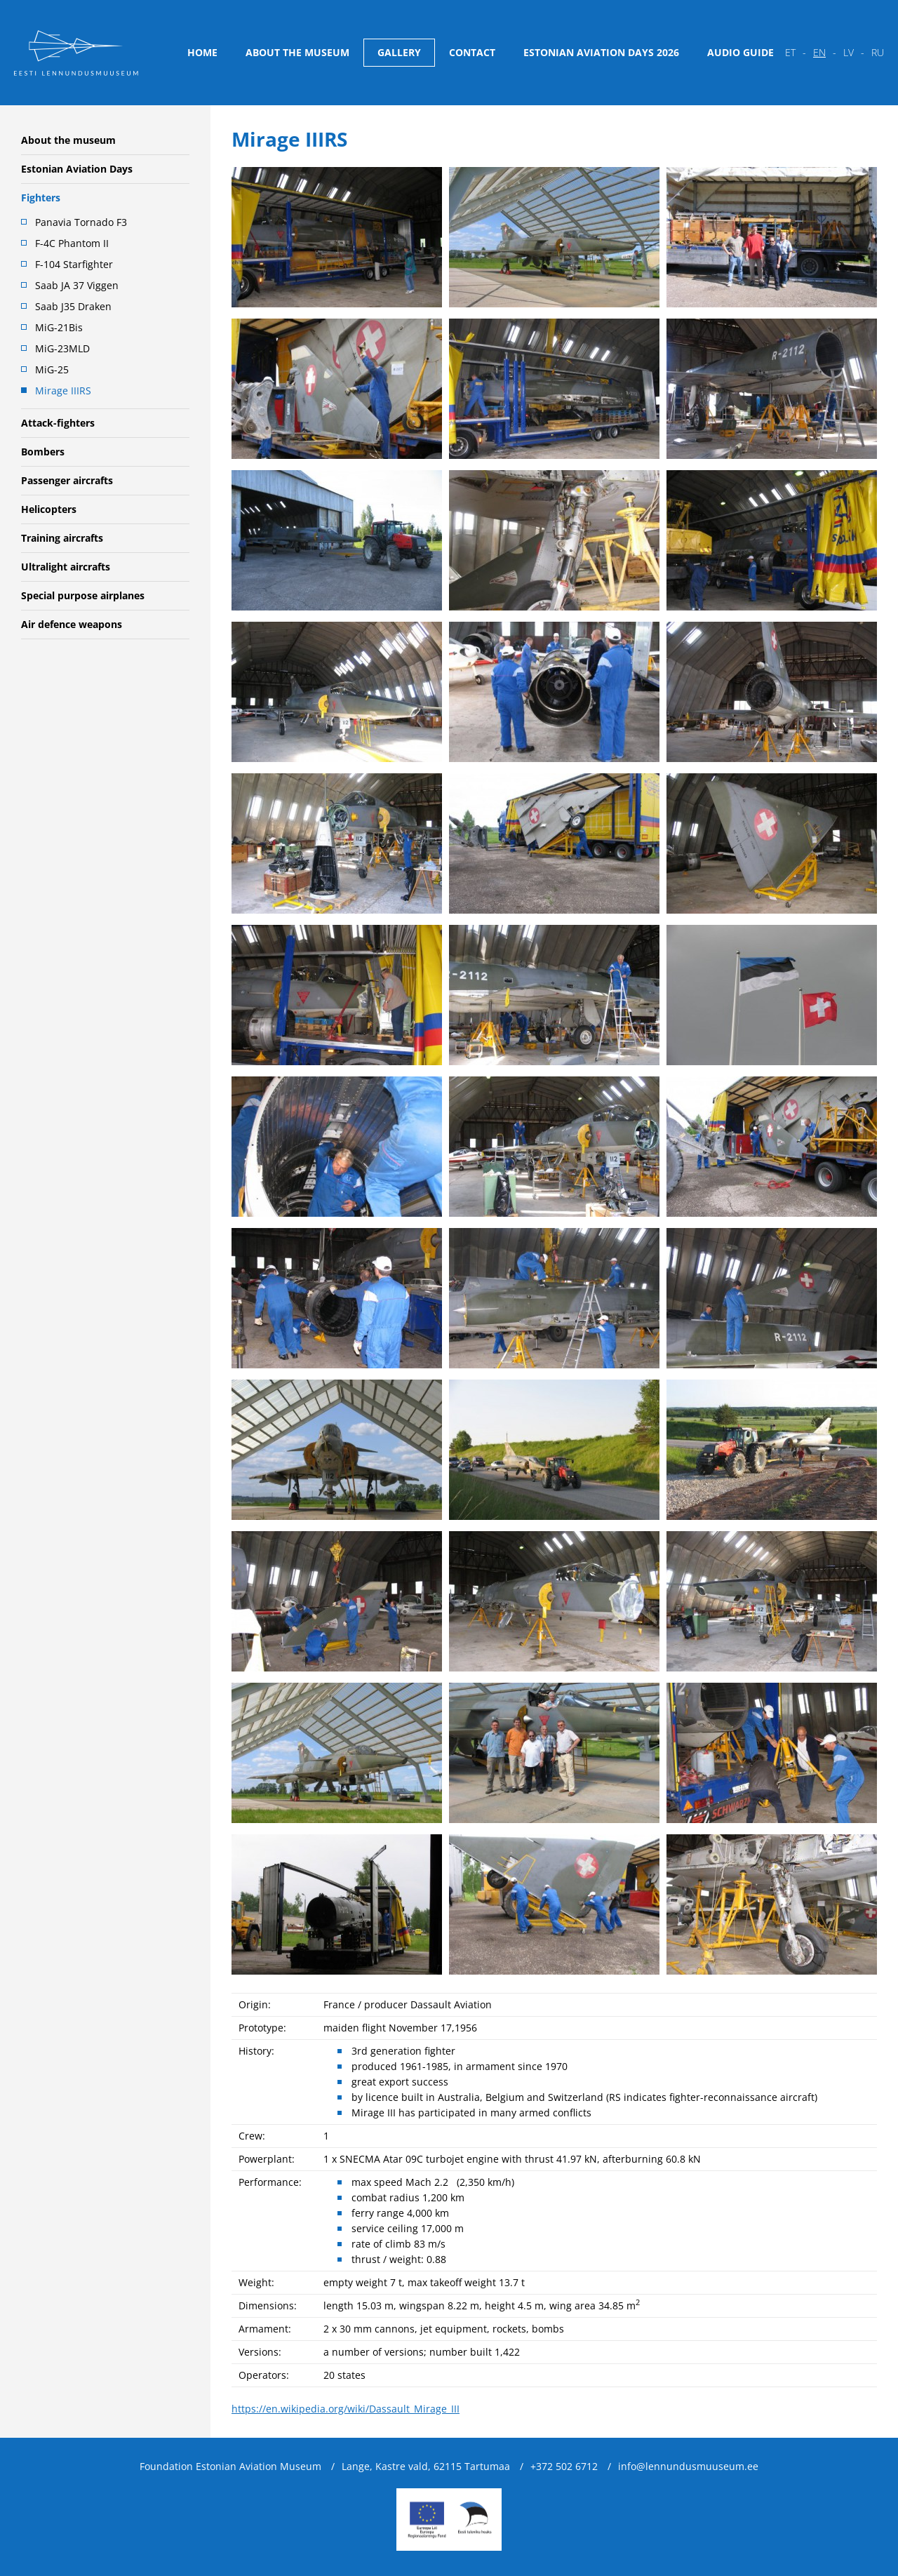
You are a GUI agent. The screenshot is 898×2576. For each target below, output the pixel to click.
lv (848, 52)
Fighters (40, 197)
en (819, 52)
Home (202, 52)
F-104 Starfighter (74, 264)
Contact (472, 52)
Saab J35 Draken (73, 306)
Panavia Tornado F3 (81, 222)
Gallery (399, 52)
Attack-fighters (58, 422)
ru (877, 52)
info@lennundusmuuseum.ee (688, 2466)
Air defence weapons (71, 624)
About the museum (297, 52)
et (790, 52)
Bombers (43, 451)
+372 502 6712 (564, 2466)
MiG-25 (52, 369)
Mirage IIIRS (63, 390)
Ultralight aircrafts (65, 566)
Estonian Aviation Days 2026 (601, 52)
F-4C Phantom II (72, 243)
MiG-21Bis (59, 327)
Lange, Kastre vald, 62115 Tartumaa (426, 2466)
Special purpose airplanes (83, 595)
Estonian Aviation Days (77, 168)
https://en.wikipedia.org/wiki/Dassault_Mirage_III (346, 2408)
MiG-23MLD (62, 348)
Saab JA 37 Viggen (77, 285)
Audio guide (740, 52)
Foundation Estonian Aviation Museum (230, 2466)
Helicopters (48, 509)
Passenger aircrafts (67, 480)
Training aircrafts (62, 538)
